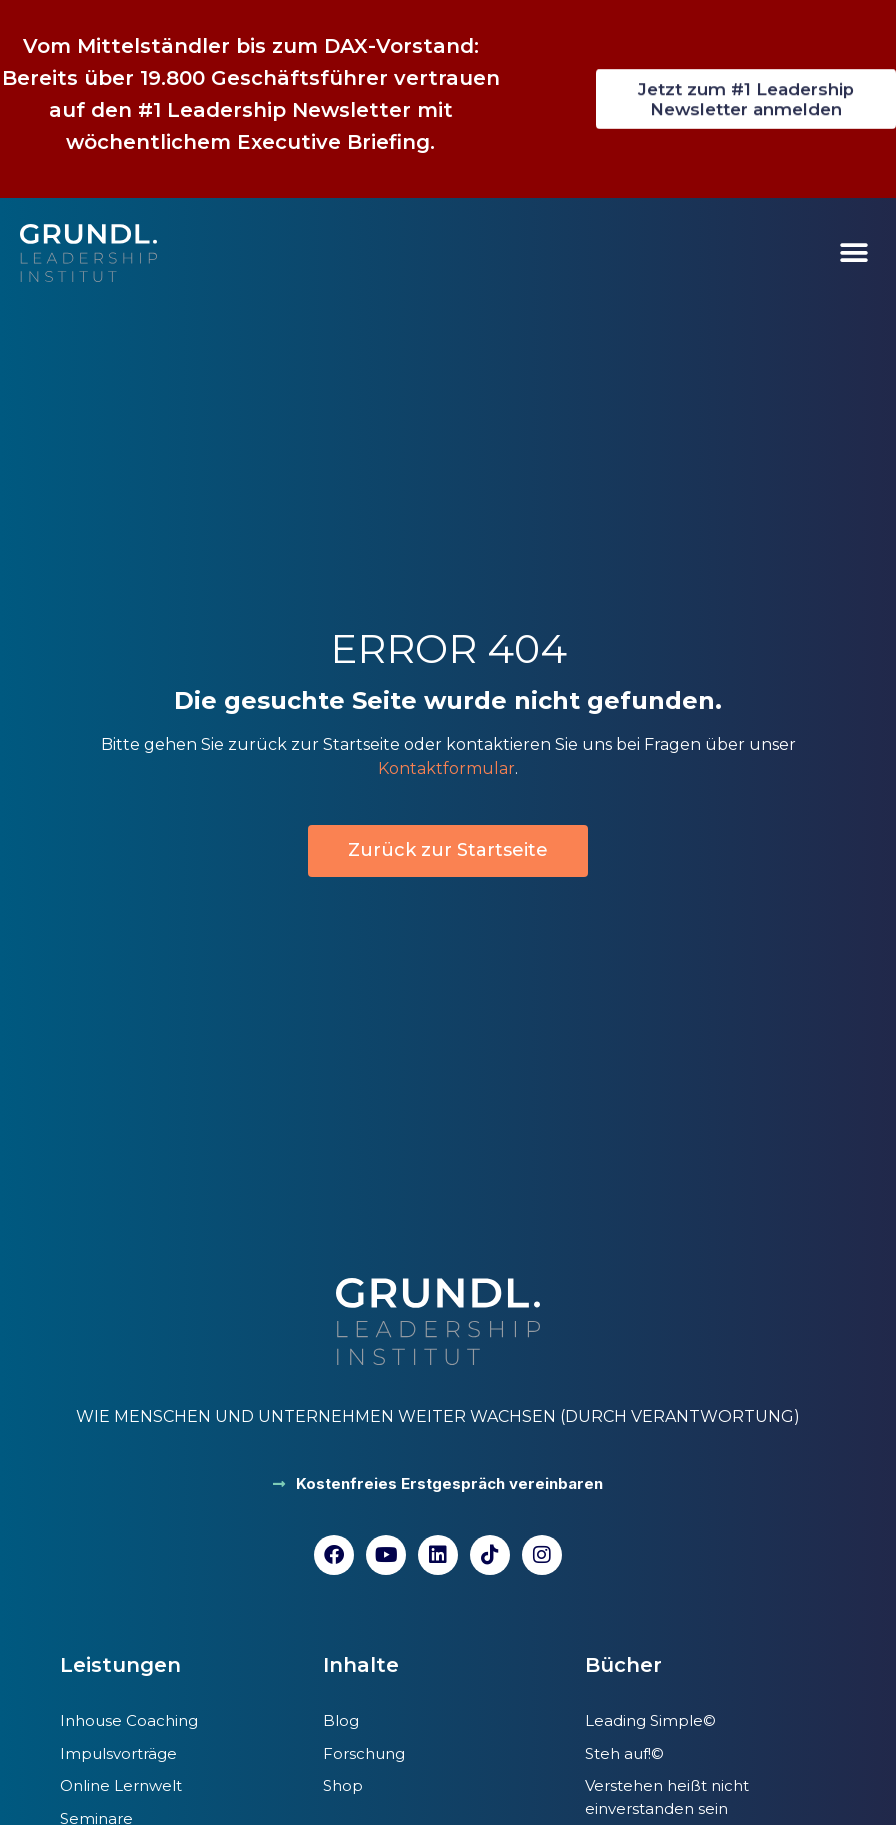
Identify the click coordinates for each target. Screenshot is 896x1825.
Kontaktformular (446, 768)
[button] (853, 253)
